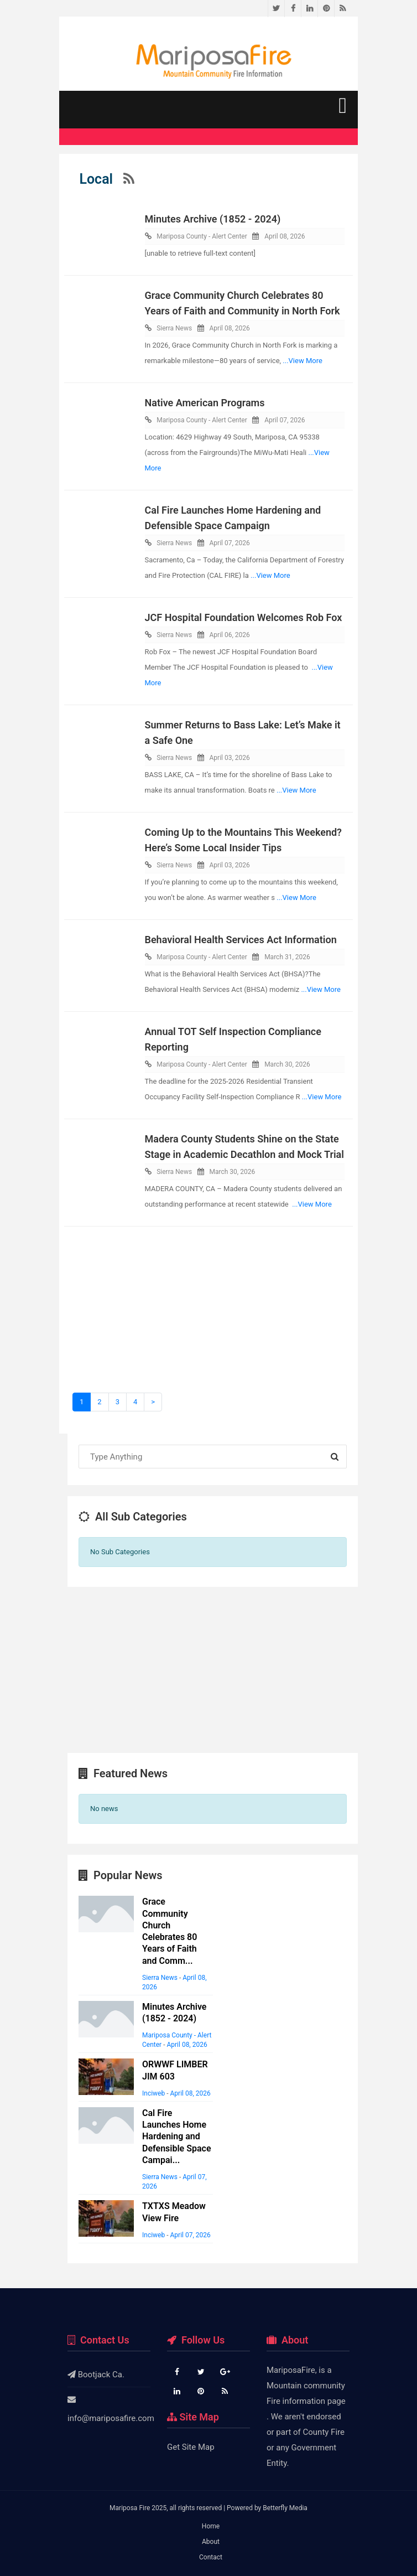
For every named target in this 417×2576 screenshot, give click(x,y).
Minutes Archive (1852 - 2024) (213, 219)
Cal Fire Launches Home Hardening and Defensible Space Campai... (176, 2136)
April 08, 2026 (284, 236)
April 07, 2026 (284, 420)
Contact (210, 2557)
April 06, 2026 (230, 635)
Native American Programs (205, 402)
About (211, 2542)
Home (211, 2526)
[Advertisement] (208, 1315)
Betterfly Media (285, 2508)
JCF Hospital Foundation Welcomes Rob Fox (243, 617)
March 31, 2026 (287, 957)
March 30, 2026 (287, 1064)
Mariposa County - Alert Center (202, 236)
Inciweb (153, 2093)
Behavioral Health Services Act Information (241, 939)
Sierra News (174, 328)
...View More (302, 360)
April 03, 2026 (230, 758)
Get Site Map (191, 2447)
